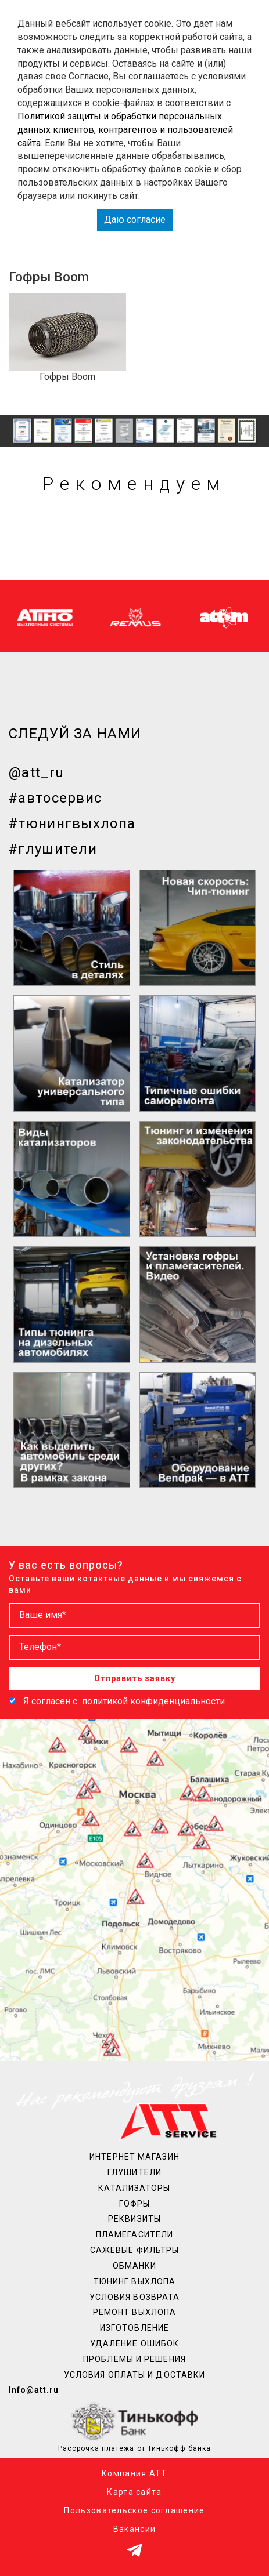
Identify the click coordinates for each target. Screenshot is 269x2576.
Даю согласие (135, 219)
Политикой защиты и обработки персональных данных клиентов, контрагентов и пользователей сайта (125, 129)
